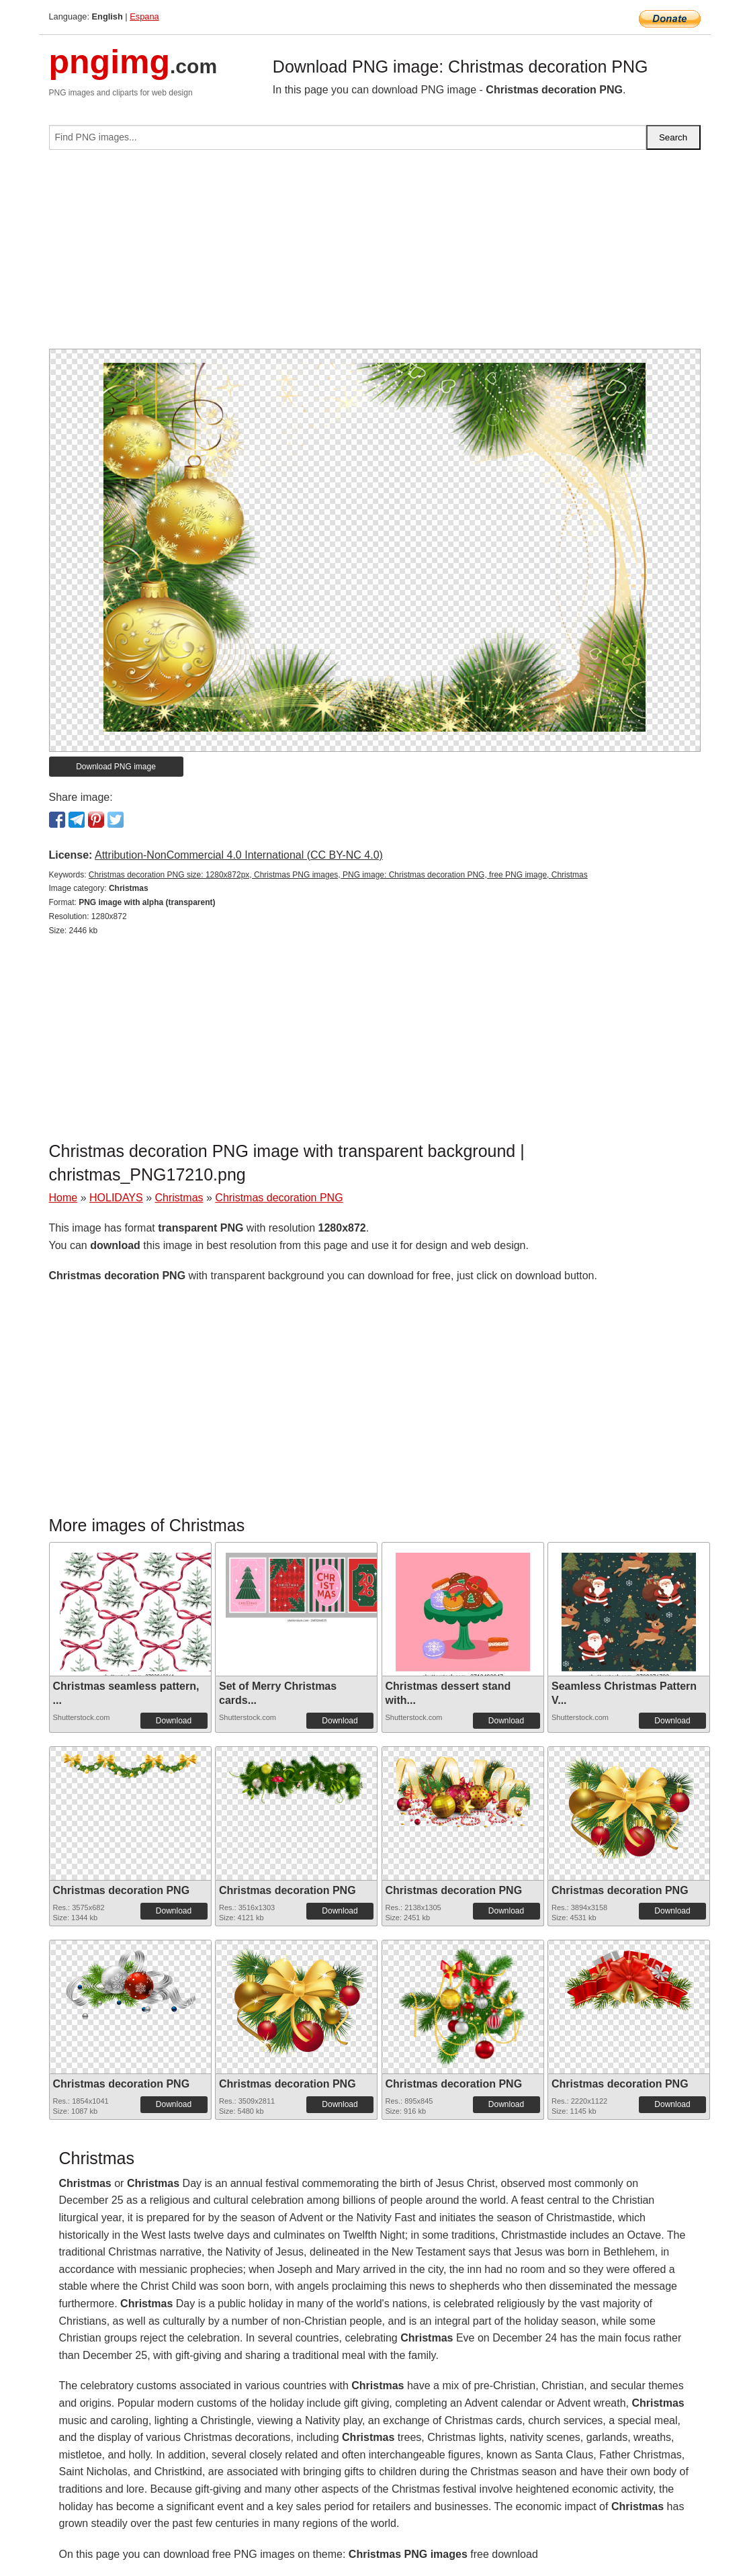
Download (173, 1720)
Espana (144, 16)
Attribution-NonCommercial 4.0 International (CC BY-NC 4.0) (239, 855)
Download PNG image (116, 766)
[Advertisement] (375, 255)
